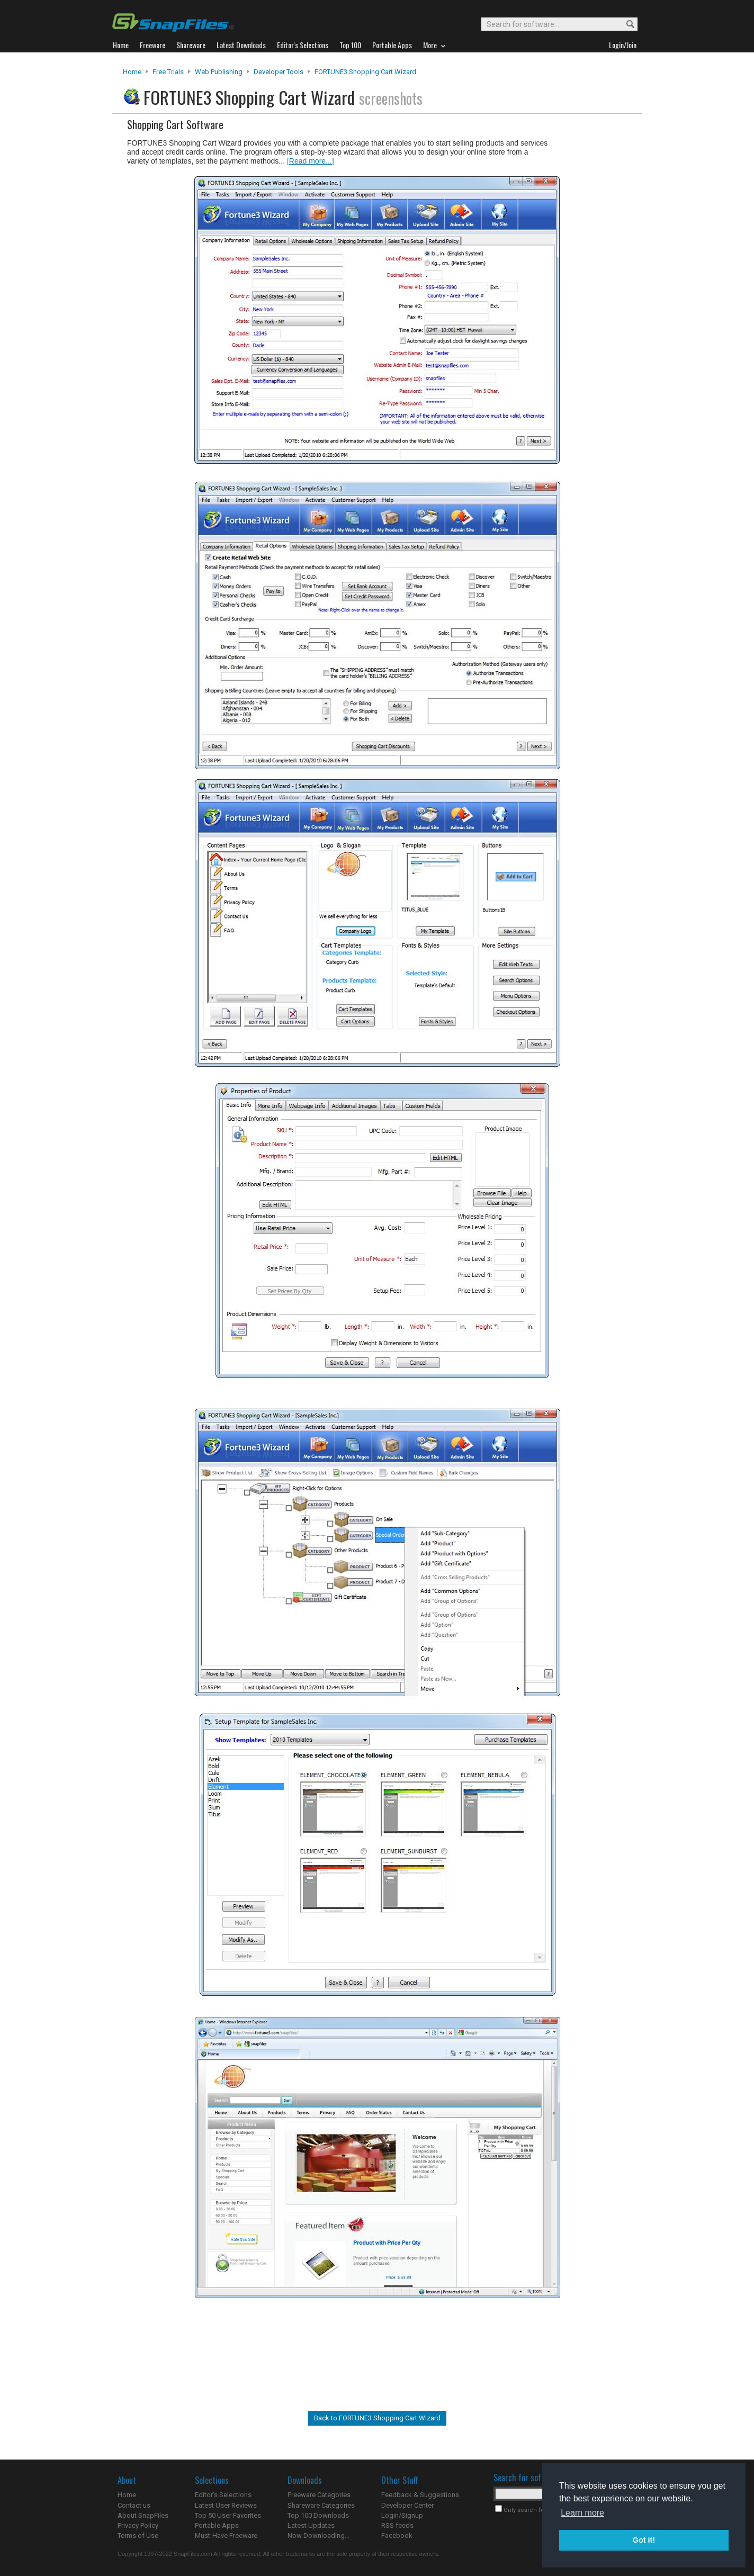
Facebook (396, 2535)
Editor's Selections (223, 2495)
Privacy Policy (138, 2525)
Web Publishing (219, 72)
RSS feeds (397, 2525)
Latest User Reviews (226, 2505)
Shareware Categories (321, 2505)
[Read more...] (310, 161)
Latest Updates (311, 2525)
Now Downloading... (318, 2535)
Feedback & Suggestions (420, 2495)
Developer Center (407, 2505)
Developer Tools (278, 72)
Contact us (134, 2505)
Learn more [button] (582, 2512)
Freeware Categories (319, 2495)
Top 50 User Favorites (228, 2515)
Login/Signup (402, 2515)
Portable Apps (217, 2525)
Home (132, 72)
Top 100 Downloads (318, 2515)
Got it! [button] (644, 2540)
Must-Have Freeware (226, 2535)
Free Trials (168, 72)
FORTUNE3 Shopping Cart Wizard (365, 72)
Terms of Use (138, 2535)
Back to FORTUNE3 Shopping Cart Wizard (377, 2418)
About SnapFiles (143, 2515)
